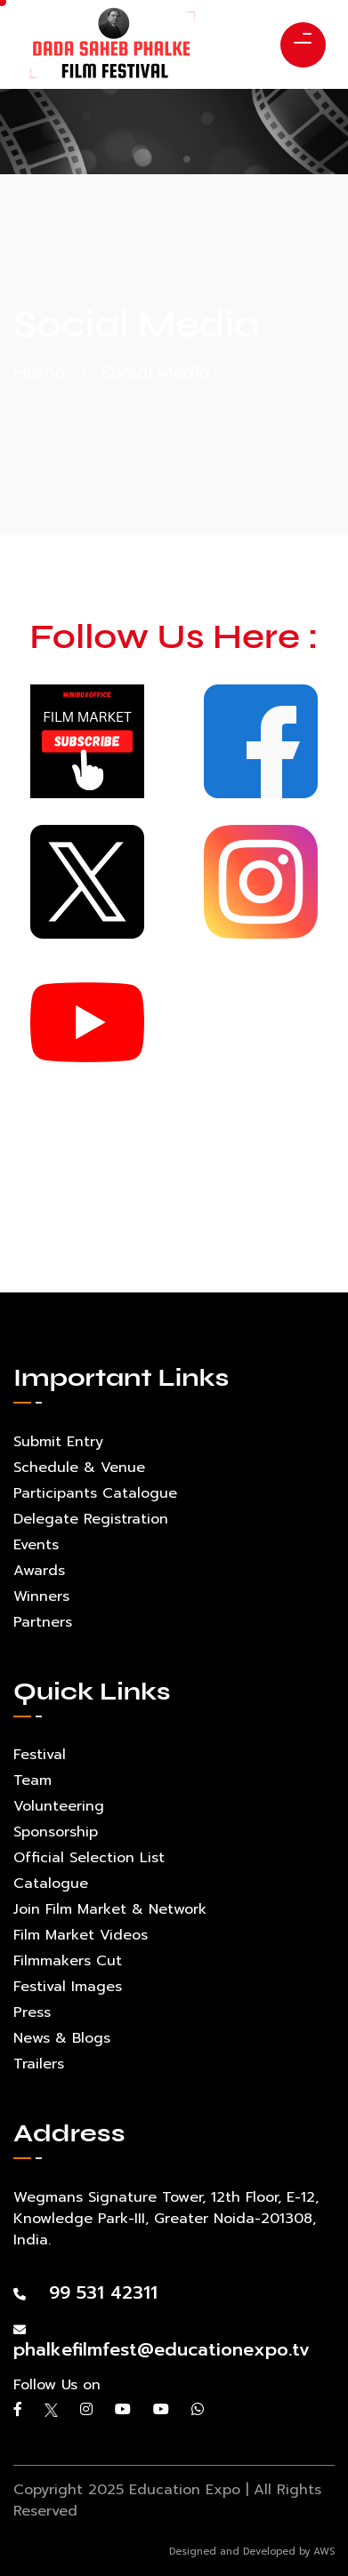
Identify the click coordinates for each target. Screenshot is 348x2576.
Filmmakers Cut (67, 1961)
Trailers (38, 2064)
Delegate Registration (90, 1519)
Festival (39, 1754)
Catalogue (50, 1883)
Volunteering (58, 1806)
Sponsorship (55, 1832)
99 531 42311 (85, 2292)
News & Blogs (61, 2038)
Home (39, 372)
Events (36, 1545)
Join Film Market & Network (109, 1909)
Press (32, 2012)
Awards (39, 1570)
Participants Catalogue (95, 1493)
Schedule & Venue (79, 1467)
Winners (41, 1596)
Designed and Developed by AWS (252, 2551)
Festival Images (67, 1986)
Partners (42, 1622)
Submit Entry (58, 1441)
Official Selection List (89, 1857)
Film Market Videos (80, 1935)
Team (32, 1780)
